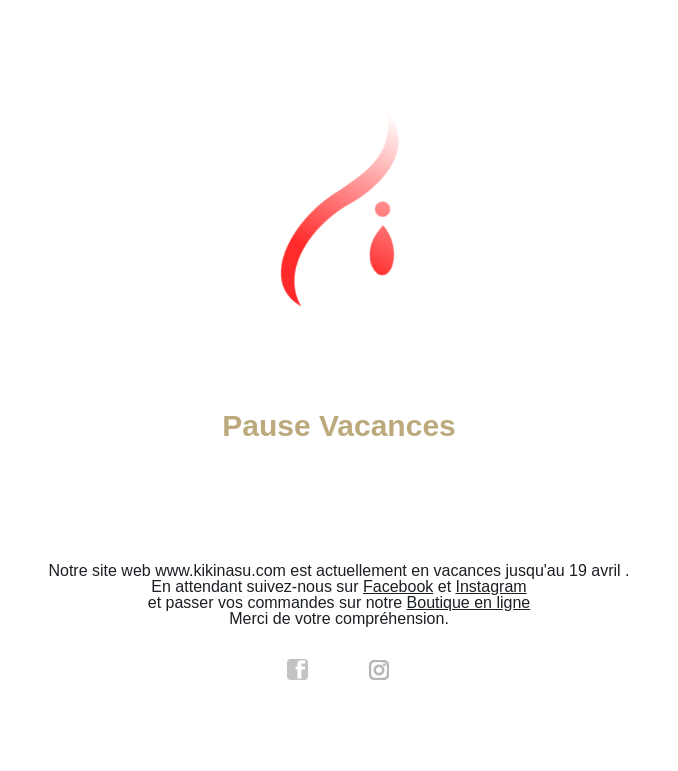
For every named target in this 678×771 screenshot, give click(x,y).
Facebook (398, 586)
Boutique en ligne (469, 602)
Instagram (491, 586)
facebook (298, 670)
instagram (380, 670)
